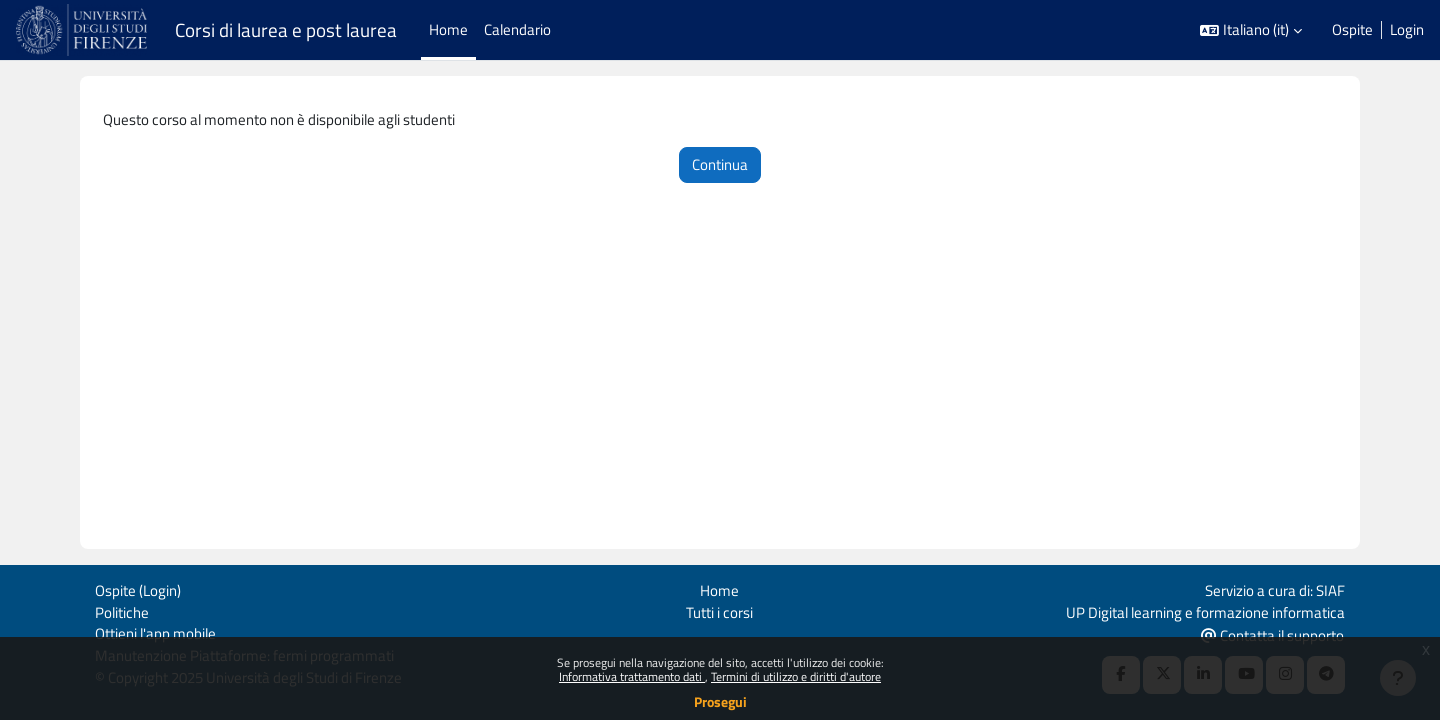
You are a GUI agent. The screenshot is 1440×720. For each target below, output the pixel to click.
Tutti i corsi (719, 609)
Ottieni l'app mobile (155, 632)
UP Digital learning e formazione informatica (1205, 609)
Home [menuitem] (448, 29)
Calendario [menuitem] (517, 29)
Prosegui (720, 701)
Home (719, 587)
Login (1407, 30)
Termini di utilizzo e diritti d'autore (796, 676)
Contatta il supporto (1272, 633)
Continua (720, 165)
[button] (1251, 30)
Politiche (122, 609)
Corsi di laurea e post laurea (286, 30)
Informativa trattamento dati (632, 676)
